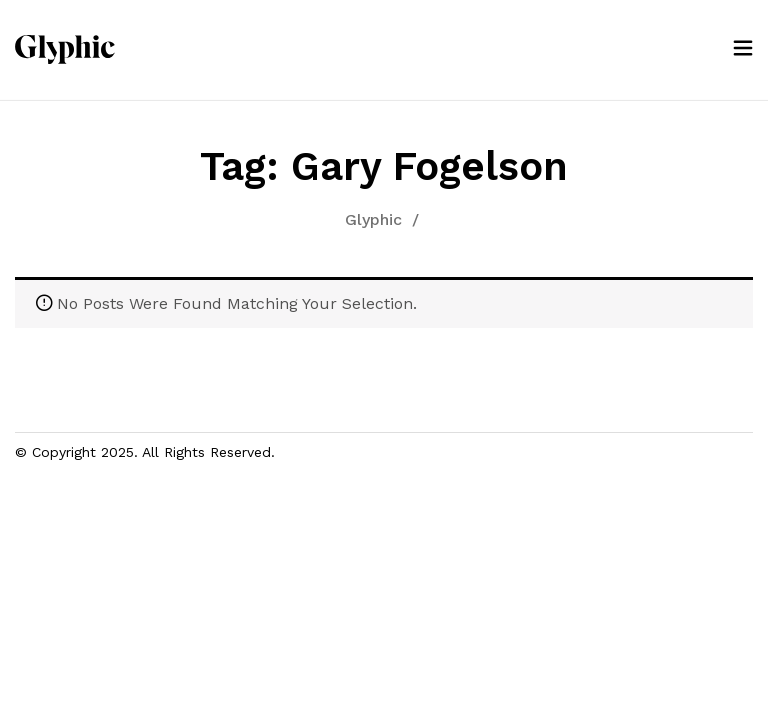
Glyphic (373, 219)
